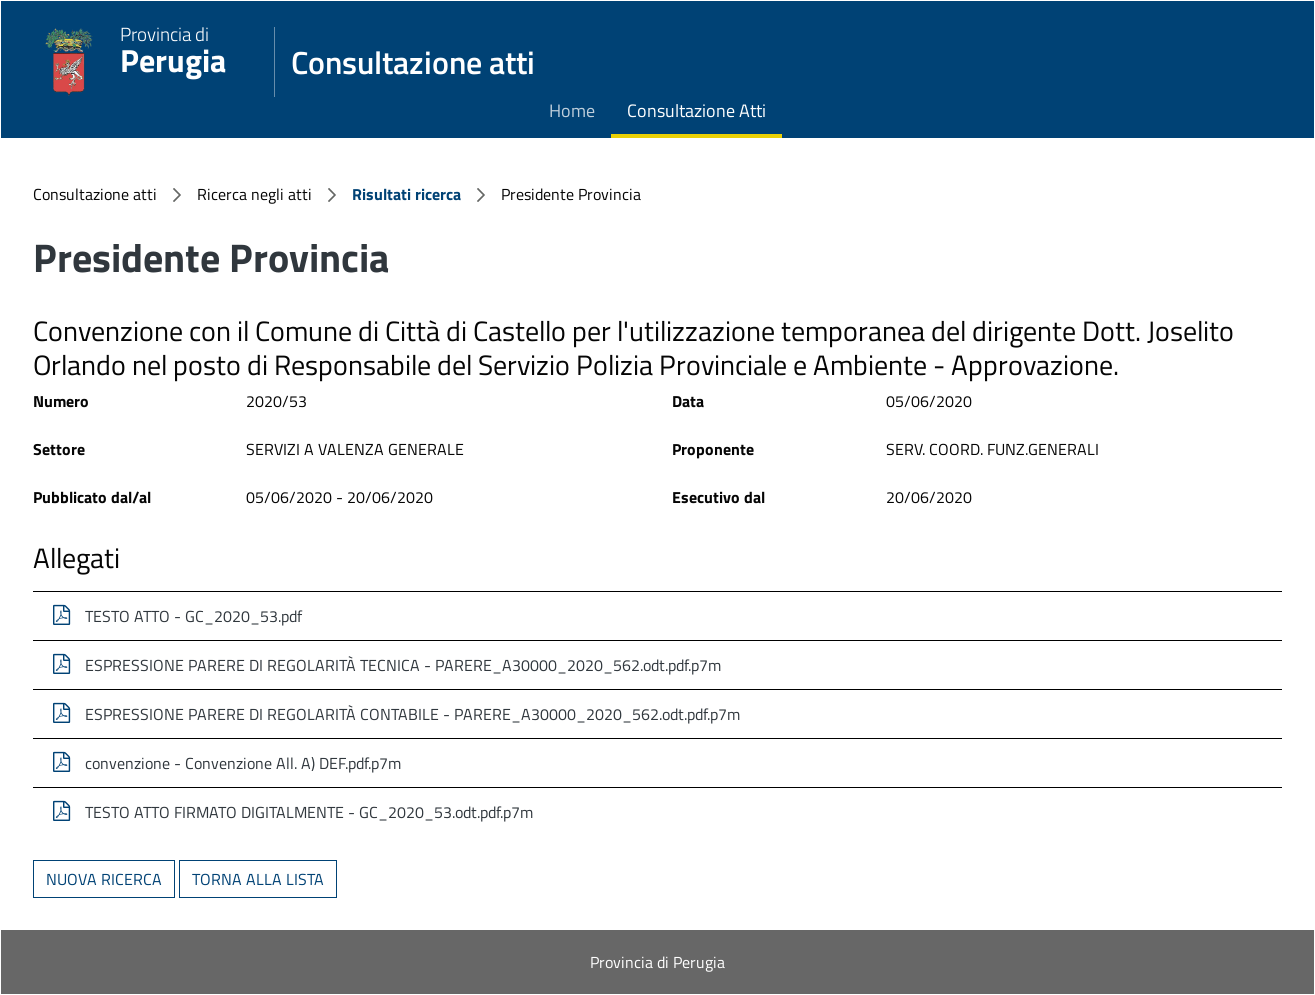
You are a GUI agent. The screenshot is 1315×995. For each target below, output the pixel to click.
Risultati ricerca (406, 194)
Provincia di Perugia (657, 962)
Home (572, 110)
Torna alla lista (258, 879)
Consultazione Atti (696, 110)
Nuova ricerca (104, 879)
